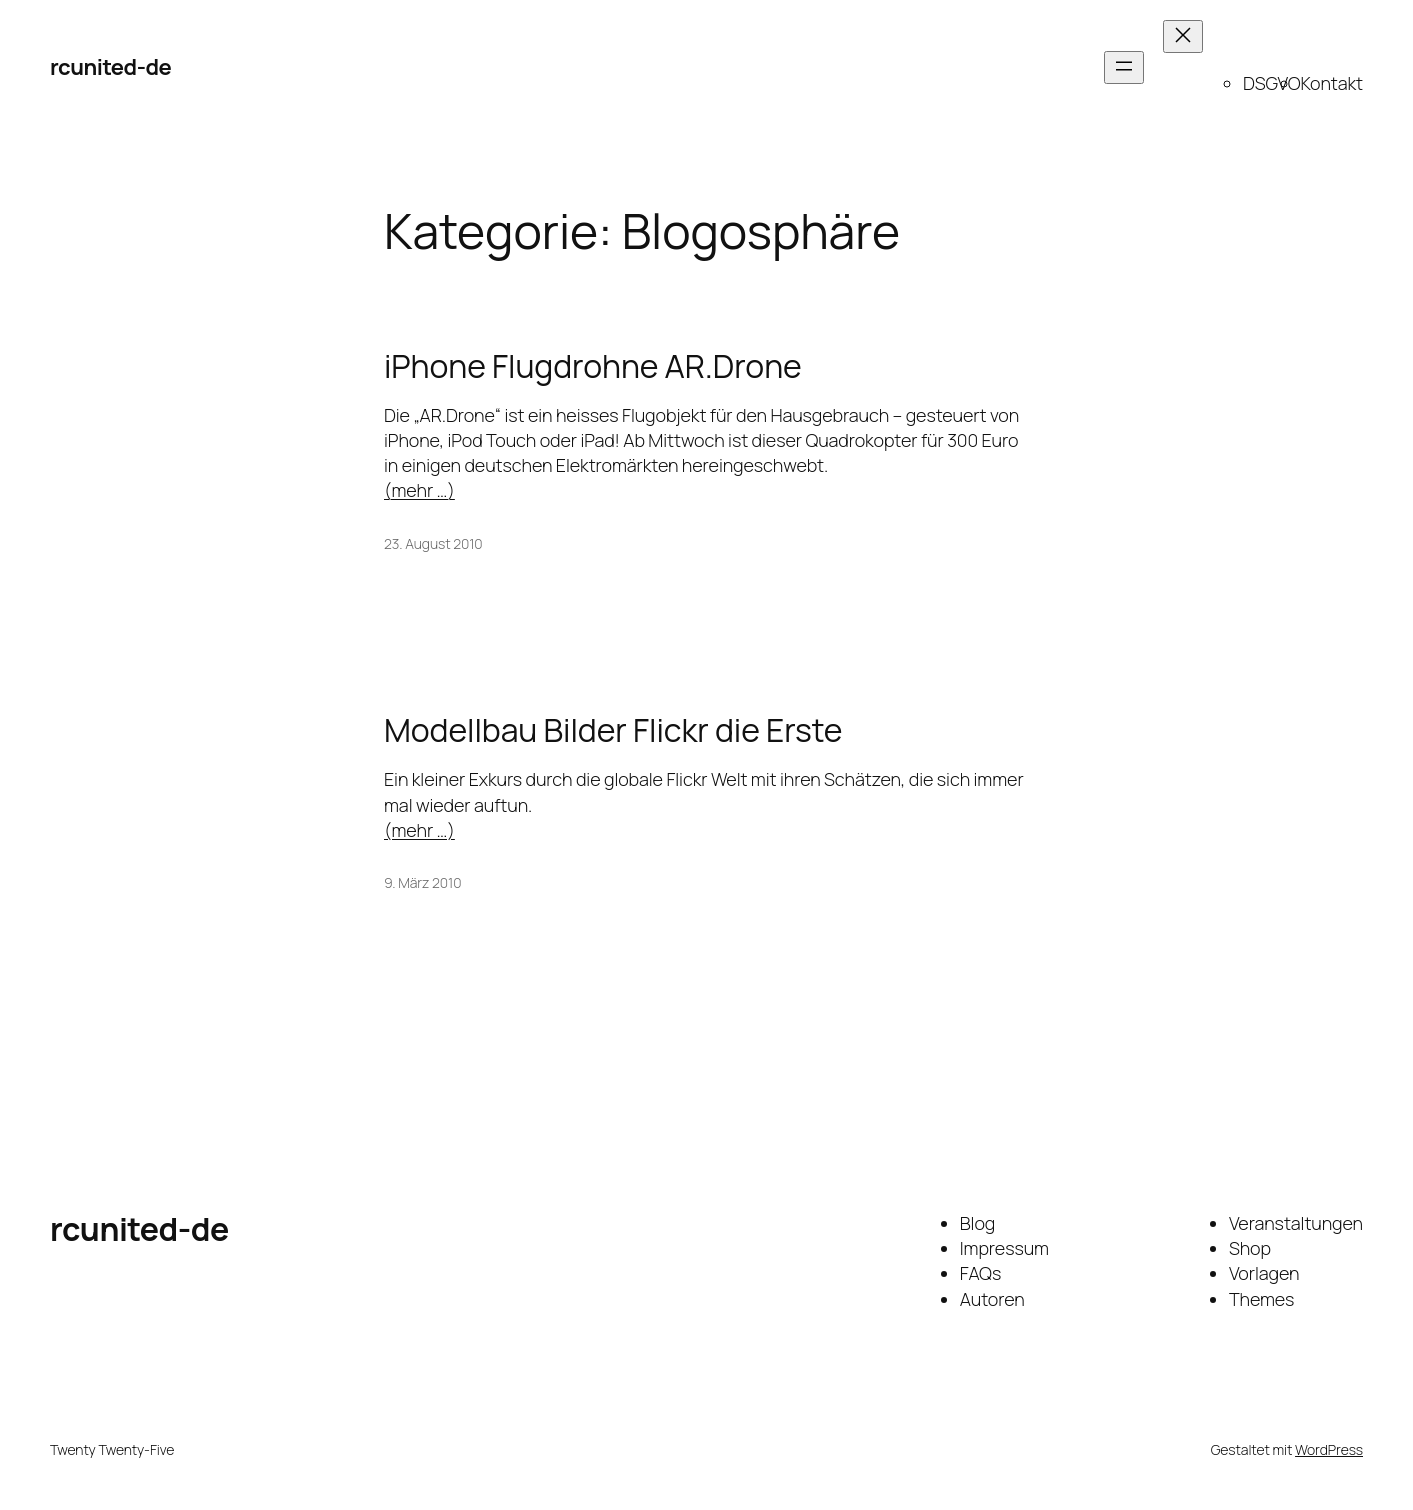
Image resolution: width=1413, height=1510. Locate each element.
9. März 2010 (422, 882)
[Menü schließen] (1183, 36)
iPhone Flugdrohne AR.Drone (593, 366)
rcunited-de (110, 67)
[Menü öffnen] (1124, 67)
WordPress (1329, 1449)
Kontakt (1331, 83)
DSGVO (1271, 83)
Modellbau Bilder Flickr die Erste (613, 730)
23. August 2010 (433, 543)
